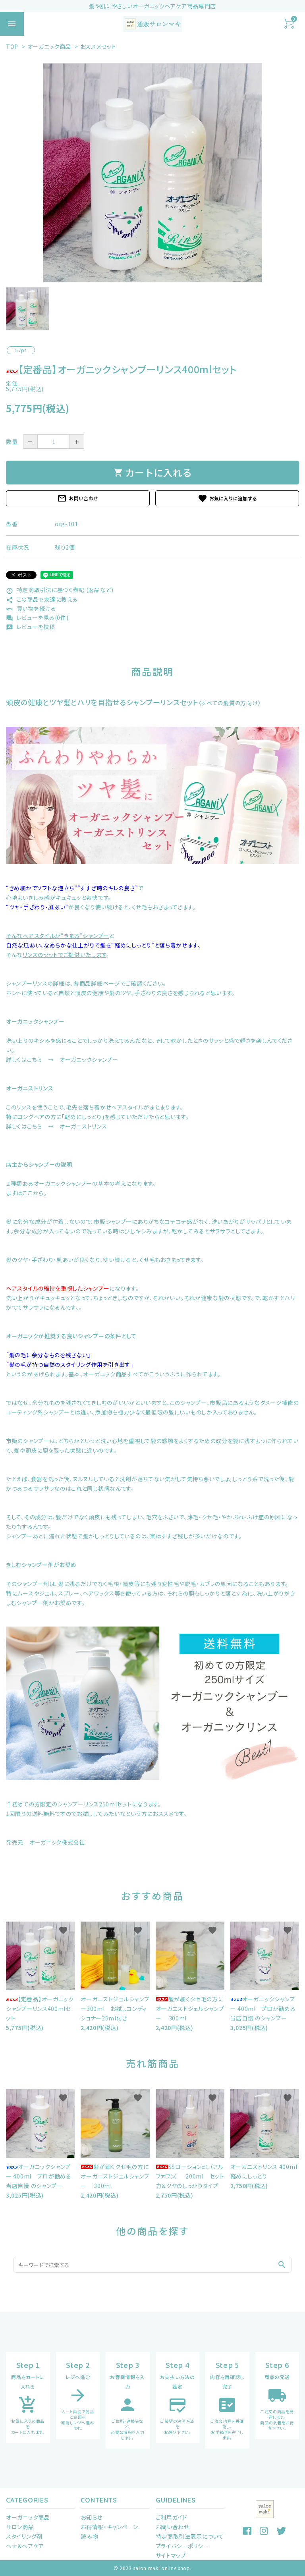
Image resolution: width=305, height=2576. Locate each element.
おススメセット (98, 46)
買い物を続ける (31, 608)
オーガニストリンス (29, 1088)
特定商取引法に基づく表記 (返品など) (60, 590)
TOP (12, 46)
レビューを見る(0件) (37, 617)
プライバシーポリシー (182, 2546)
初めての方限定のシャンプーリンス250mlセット (72, 1804)
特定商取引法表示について (190, 2536)
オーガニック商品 (49, 46)
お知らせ (91, 2517)
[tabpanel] (152, 172)
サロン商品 (20, 2527)
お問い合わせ (77, 498)
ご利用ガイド (171, 2517)
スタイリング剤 (24, 2536)
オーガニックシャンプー (35, 1021)
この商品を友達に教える (41, 599)
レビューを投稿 (30, 627)
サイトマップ (171, 2555)
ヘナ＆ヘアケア (25, 2546)
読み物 (89, 2536)
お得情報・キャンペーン (109, 2527)
